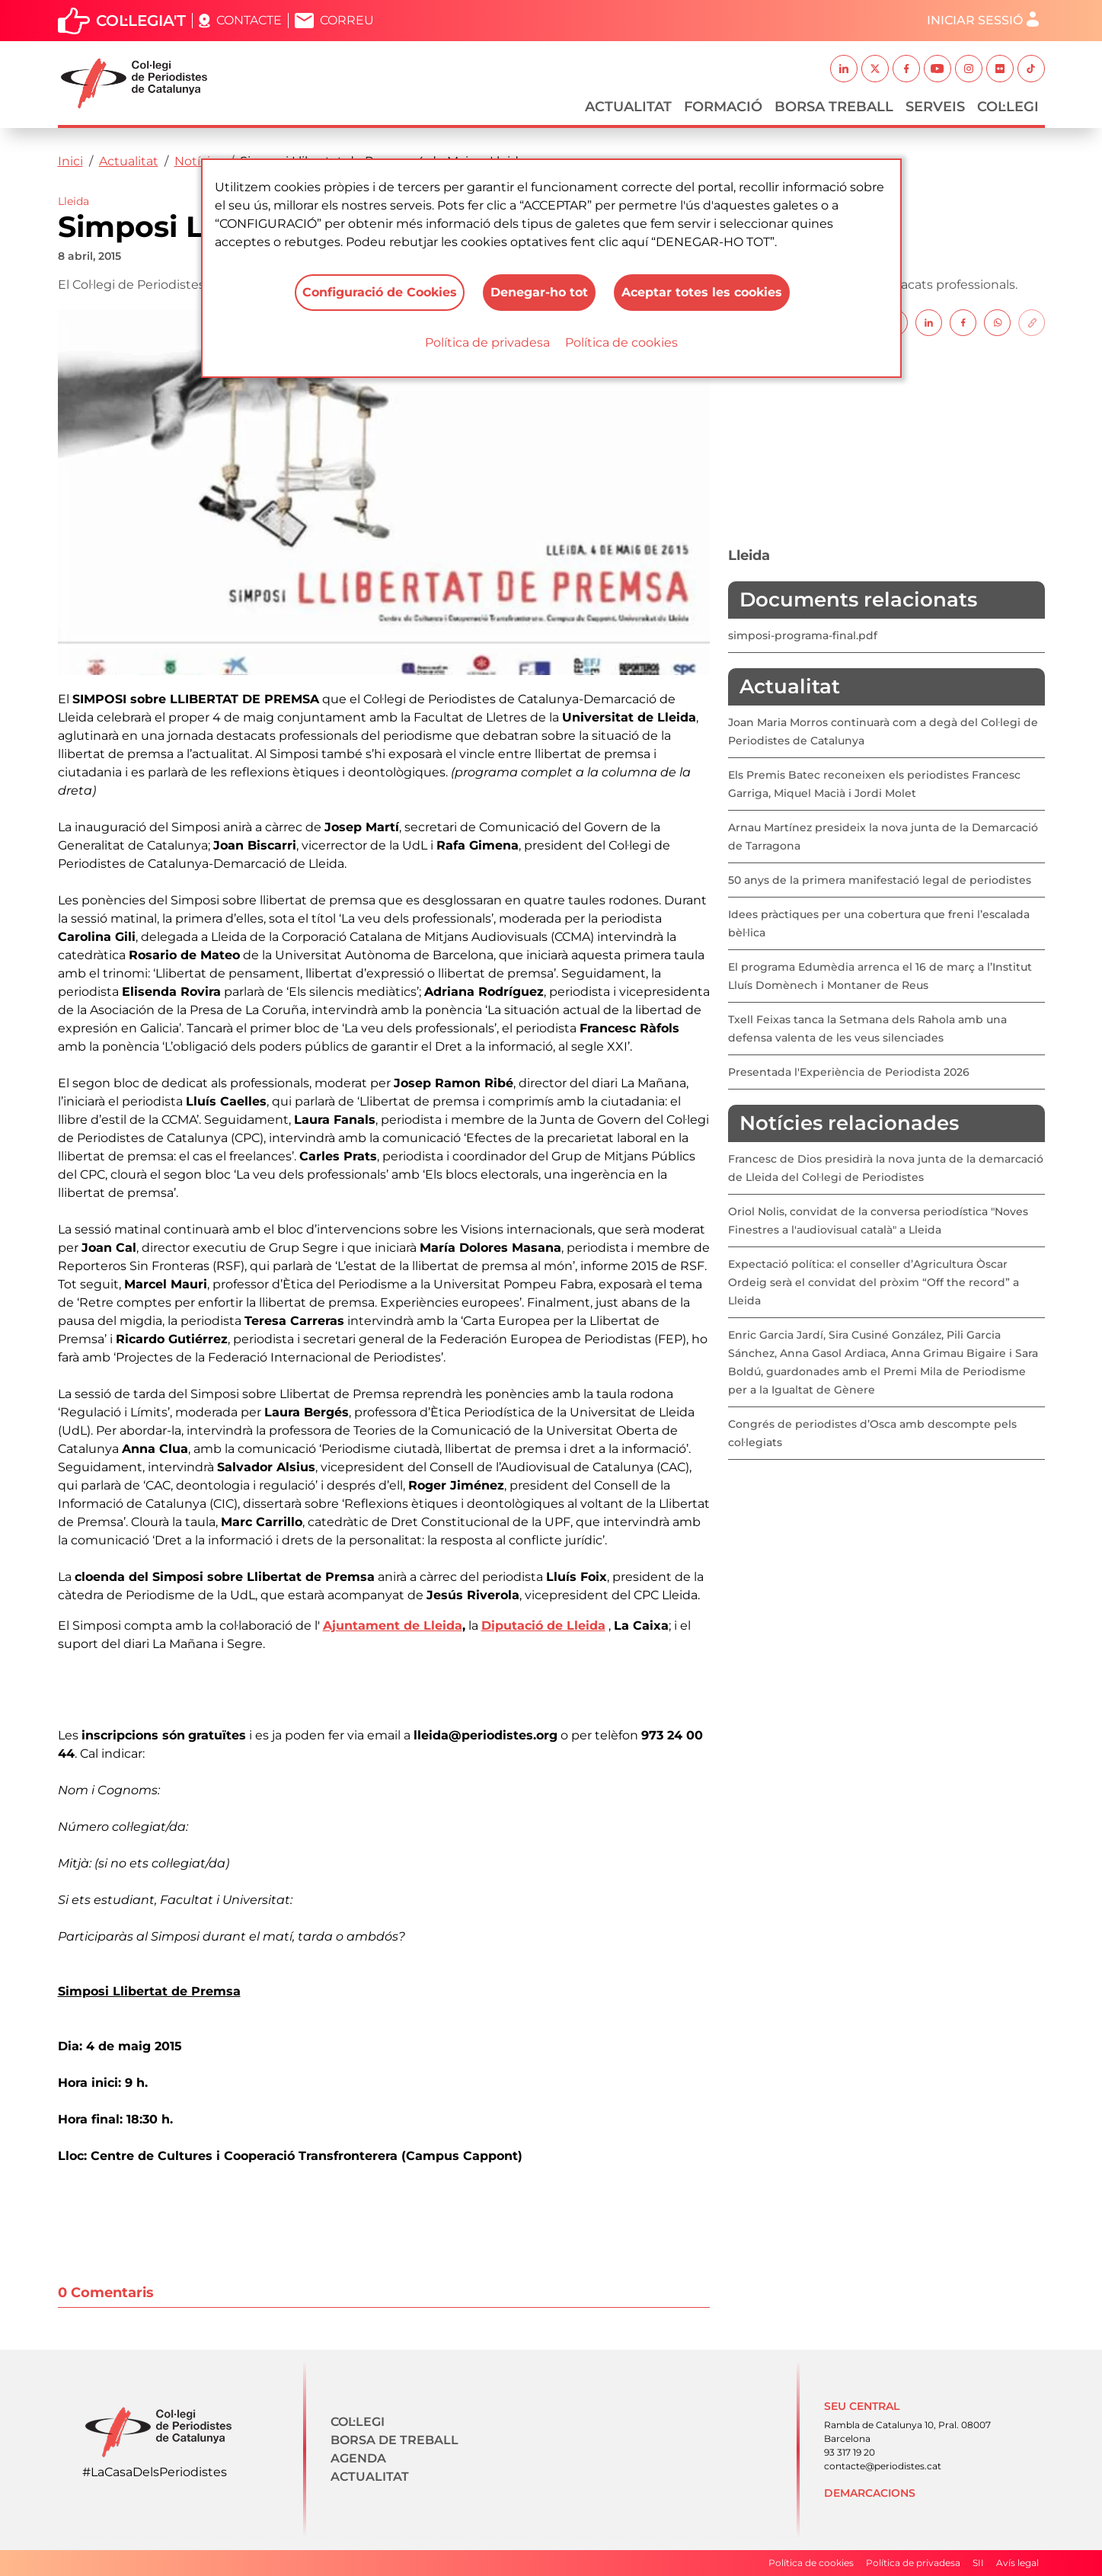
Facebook (906, 68)
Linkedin (844, 68)
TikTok (1031, 68)
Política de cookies (621, 342)
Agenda (358, 2458)
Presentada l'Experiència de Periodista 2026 (848, 1072)
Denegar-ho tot (539, 292)
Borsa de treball (394, 2440)
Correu (347, 20)
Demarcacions (869, 2493)
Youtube (937, 68)
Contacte (249, 20)
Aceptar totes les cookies (701, 292)
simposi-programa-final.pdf (802, 635)
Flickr (1000, 68)
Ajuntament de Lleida (392, 1625)
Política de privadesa (487, 342)
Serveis (935, 106)
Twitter (875, 68)
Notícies (199, 161)
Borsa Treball (834, 106)
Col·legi (1008, 106)
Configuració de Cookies (379, 292)
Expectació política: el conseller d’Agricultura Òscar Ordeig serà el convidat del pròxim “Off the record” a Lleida (873, 1282)
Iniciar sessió (975, 20)
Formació (723, 106)
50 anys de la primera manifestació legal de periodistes (879, 880)
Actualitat (628, 106)
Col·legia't (141, 20)
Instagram (968, 68)
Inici (70, 161)
